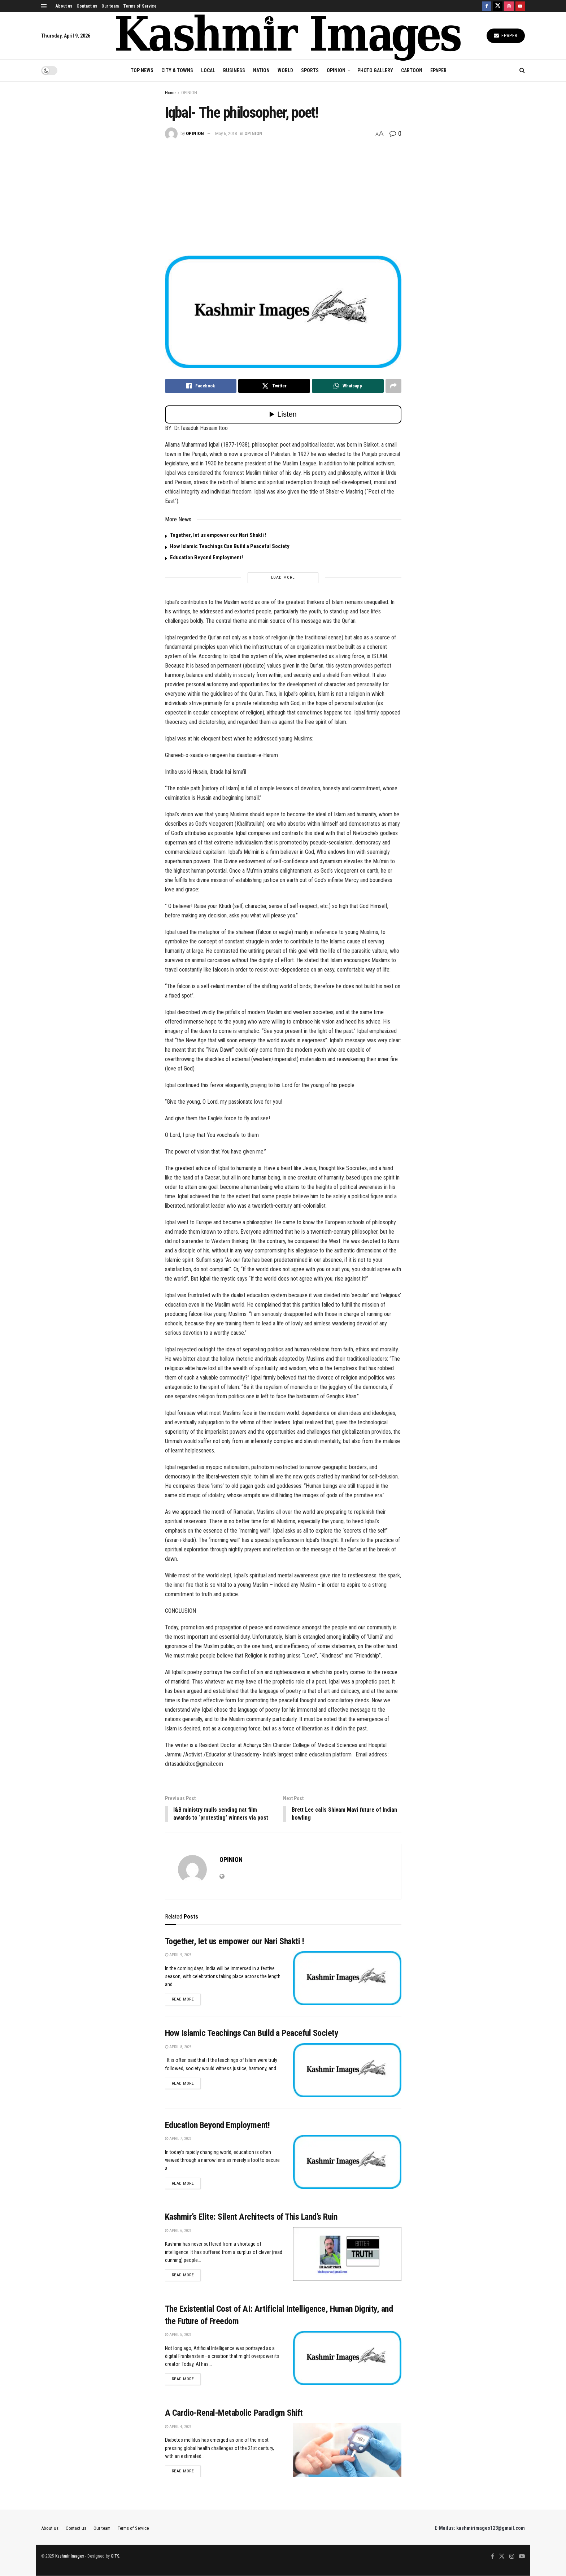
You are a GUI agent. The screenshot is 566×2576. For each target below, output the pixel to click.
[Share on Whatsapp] (348, 386)
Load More (283, 577)
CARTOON (411, 70)
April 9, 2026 (178, 1955)
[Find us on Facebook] (486, 6)
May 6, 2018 (226, 133)
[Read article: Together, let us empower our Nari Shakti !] (347, 1978)
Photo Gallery (375, 70)
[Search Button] (522, 70)
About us (64, 6)
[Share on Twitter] (274, 386)
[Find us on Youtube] (520, 6)
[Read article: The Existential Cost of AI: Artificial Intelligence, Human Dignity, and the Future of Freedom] (347, 2359)
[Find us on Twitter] (497, 6)
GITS (115, 2556)
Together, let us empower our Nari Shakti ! (218, 535)
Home (170, 92)
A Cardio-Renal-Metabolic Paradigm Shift (234, 2413)
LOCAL (208, 70)
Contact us (87, 6)
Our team (110, 6)
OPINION (336, 70)
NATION (261, 70)
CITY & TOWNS (177, 70)
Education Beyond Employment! (206, 557)
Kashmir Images (69, 2556)
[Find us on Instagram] (509, 6)
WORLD (285, 70)
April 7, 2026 (178, 2139)
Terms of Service (140, 6)
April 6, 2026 (178, 2231)
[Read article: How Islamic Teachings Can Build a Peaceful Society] (347, 2070)
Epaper (506, 35)
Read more (186, 1999)
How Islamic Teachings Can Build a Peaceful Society (229, 546)
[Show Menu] (44, 6)
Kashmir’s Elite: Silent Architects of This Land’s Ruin (251, 2217)
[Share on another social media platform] (393, 386)
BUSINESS (234, 70)
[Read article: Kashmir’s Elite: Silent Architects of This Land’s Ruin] (347, 2254)
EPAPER (438, 70)
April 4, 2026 (178, 2427)
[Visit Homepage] (288, 35)
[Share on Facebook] (201, 386)
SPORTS (310, 70)
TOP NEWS (142, 70)
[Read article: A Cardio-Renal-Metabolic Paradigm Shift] (347, 2450)
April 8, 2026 (178, 2047)
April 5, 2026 (178, 2335)
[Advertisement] (283, 194)
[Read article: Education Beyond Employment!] (347, 2163)
